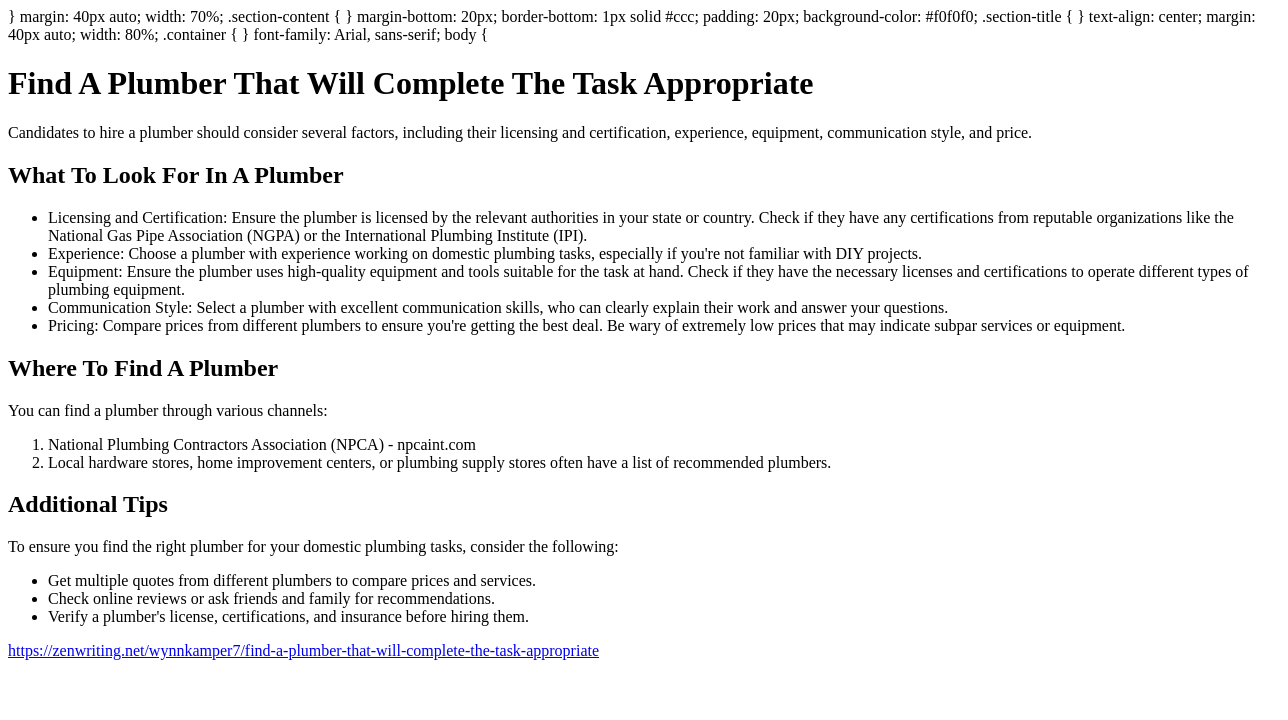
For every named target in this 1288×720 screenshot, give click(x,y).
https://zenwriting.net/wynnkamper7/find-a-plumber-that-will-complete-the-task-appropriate (303, 650)
